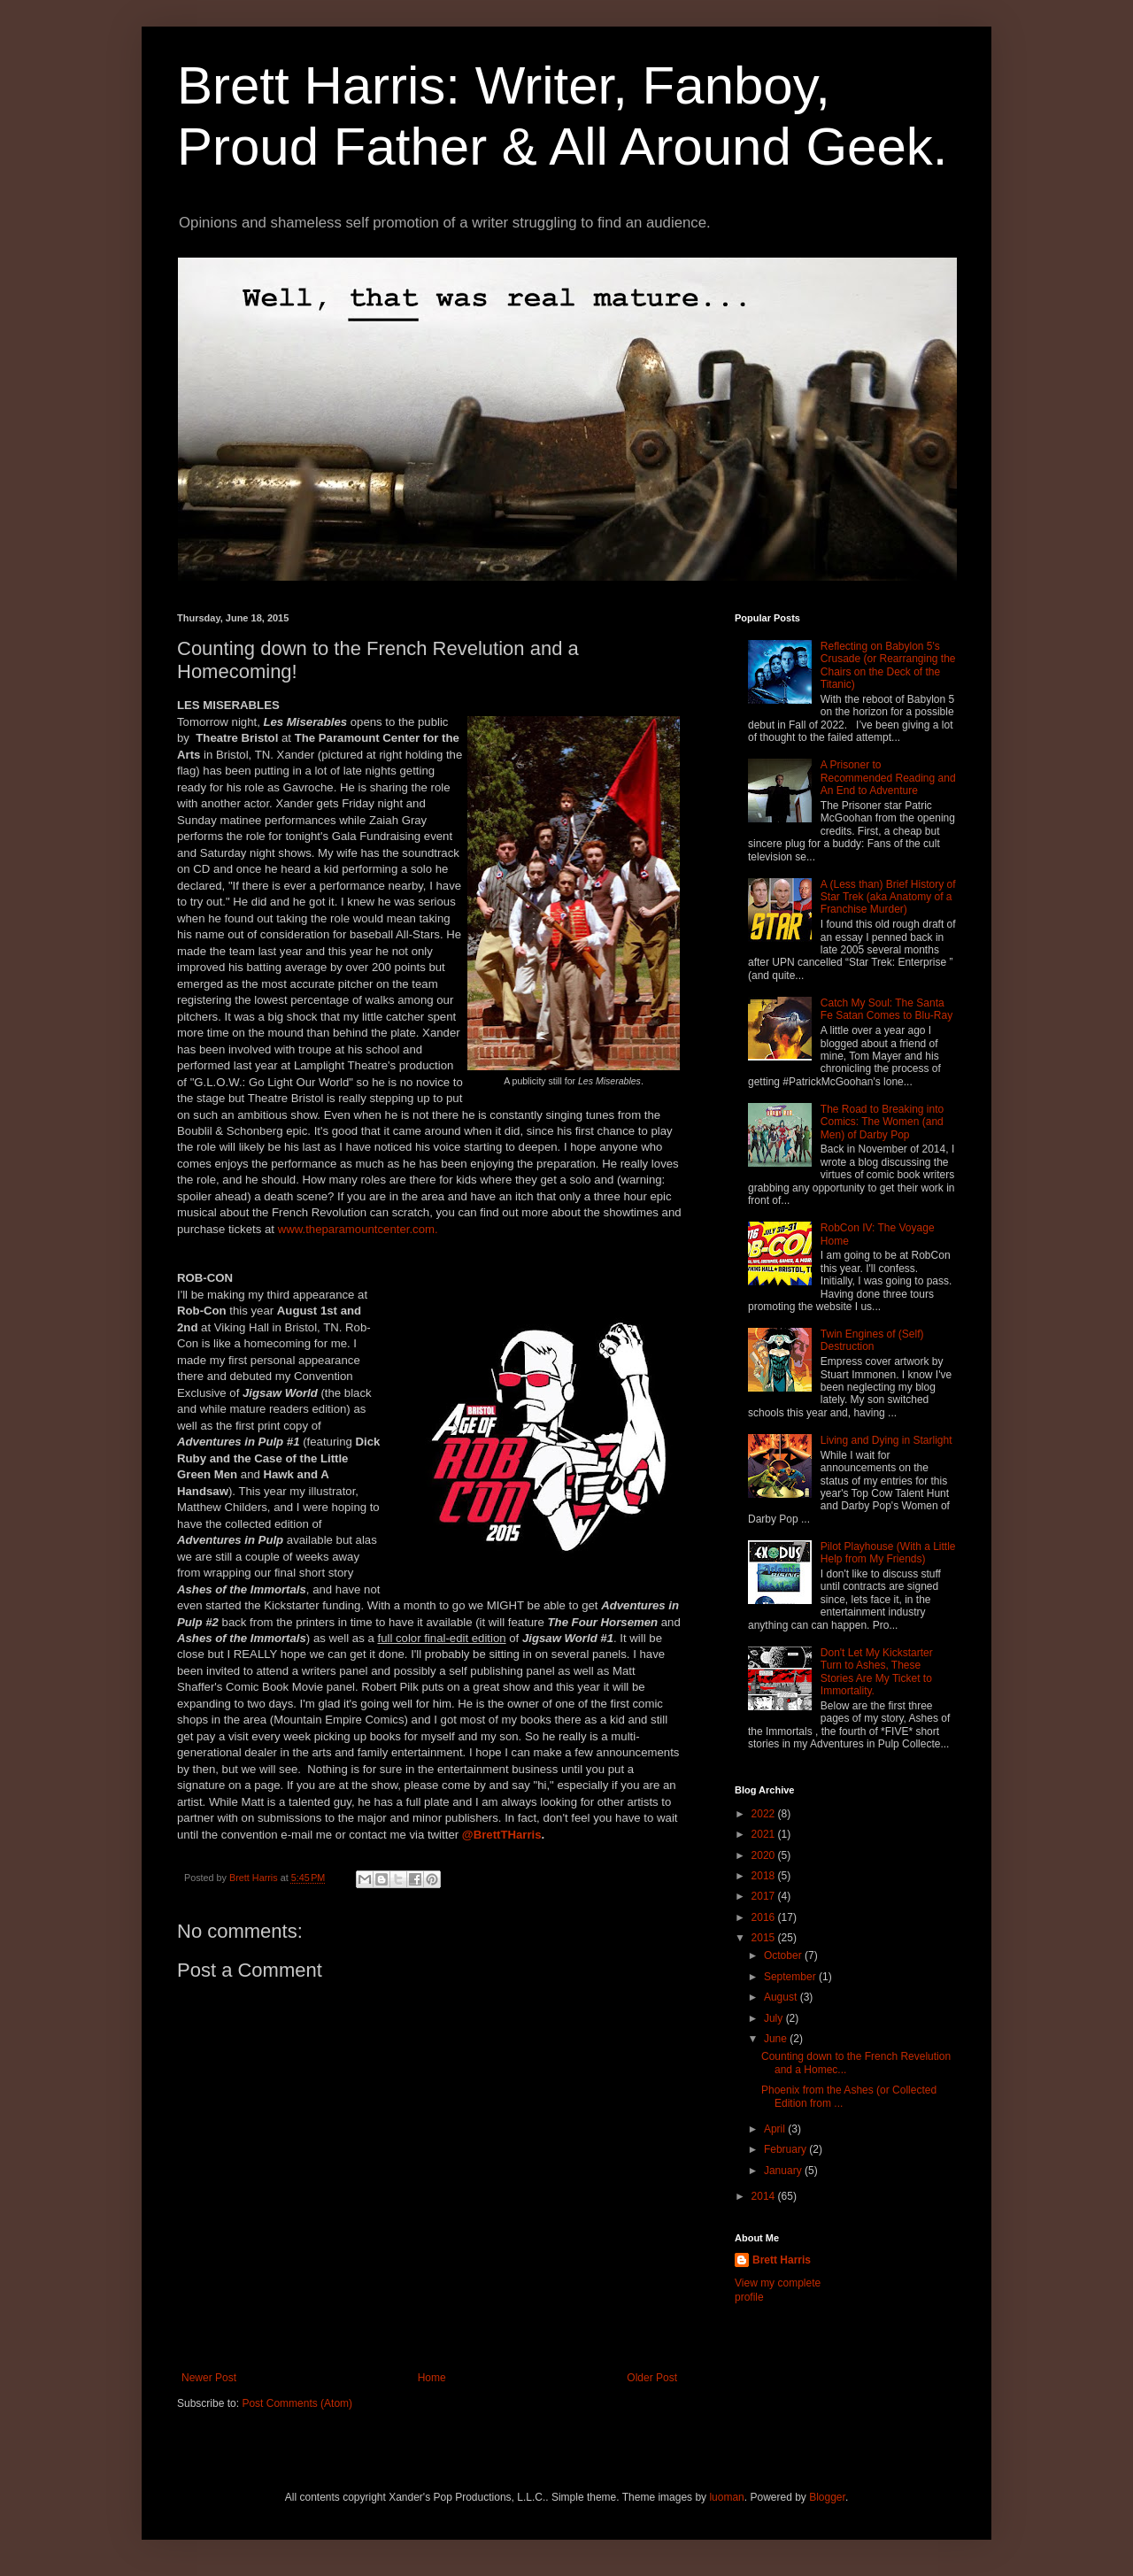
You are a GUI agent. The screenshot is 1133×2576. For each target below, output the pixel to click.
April (776, 2129)
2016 (764, 1917)
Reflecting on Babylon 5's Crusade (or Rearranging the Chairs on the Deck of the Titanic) (888, 665)
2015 (764, 1938)
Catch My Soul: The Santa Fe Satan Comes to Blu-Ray (886, 1009)
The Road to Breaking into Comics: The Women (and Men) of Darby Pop (882, 1122)
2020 (764, 1855)
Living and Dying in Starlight (886, 1440)
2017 (764, 1896)
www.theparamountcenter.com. (358, 1229)
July (775, 2018)
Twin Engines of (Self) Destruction (872, 1340)
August (782, 1997)
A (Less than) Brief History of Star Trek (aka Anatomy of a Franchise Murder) (888, 897)
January (784, 2170)
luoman (726, 2497)
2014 (764, 2196)
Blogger (827, 2497)
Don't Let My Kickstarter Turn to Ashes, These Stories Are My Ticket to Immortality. (877, 1672)
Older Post (652, 2378)
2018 (764, 1876)
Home (432, 2378)
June (777, 2038)
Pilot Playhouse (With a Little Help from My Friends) (888, 1552)
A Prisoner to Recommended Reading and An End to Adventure (888, 778)
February (786, 2149)
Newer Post (208, 2378)
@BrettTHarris (502, 1834)
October (784, 1955)
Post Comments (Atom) (297, 2403)
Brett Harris (781, 2260)
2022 (764, 1814)
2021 (764, 1834)
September (791, 1977)
